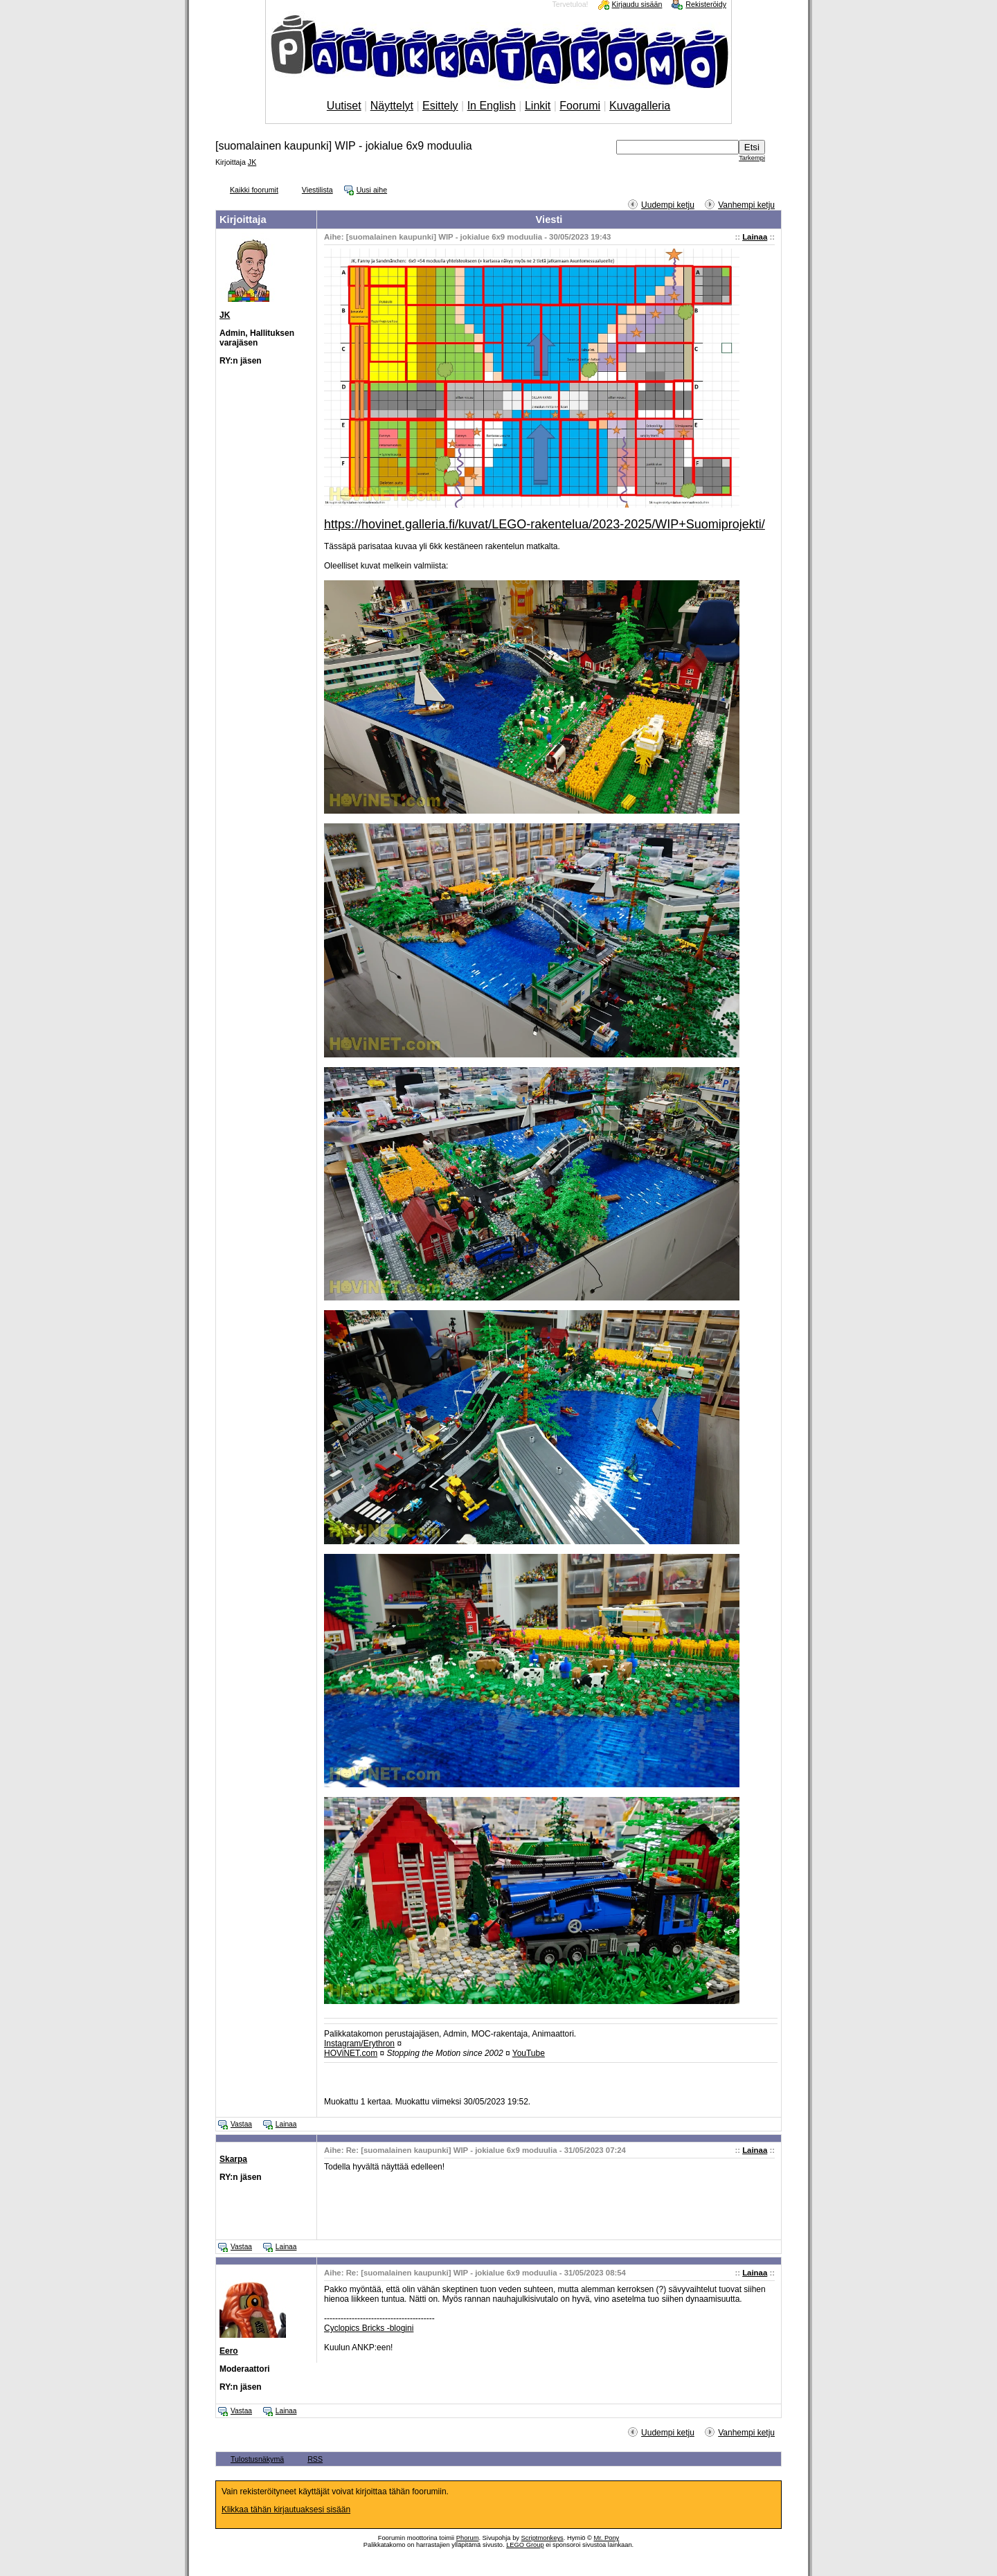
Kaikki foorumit (254, 190)
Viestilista (317, 190)
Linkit (537, 105)
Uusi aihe (372, 190)
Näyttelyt (391, 105)
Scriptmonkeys (542, 2537)
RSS (315, 2459)
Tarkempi (752, 157)
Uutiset (344, 105)
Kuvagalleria (639, 105)
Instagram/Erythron (359, 2043)
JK (252, 162)
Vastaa (241, 2124)
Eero (228, 2351)
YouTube (528, 2053)
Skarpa (233, 2159)
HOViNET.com (350, 2053)
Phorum (467, 2537)
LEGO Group (525, 2544)
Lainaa (754, 237)
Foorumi (579, 105)
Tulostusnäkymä (257, 2459)
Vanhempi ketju (746, 205)
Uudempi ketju (667, 205)
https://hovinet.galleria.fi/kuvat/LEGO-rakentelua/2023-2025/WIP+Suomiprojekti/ (544, 524)
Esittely (440, 105)
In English (491, 105)
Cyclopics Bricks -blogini (368, 2328)
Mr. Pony (606, 2537)
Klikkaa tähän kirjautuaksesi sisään (286, 2509)
